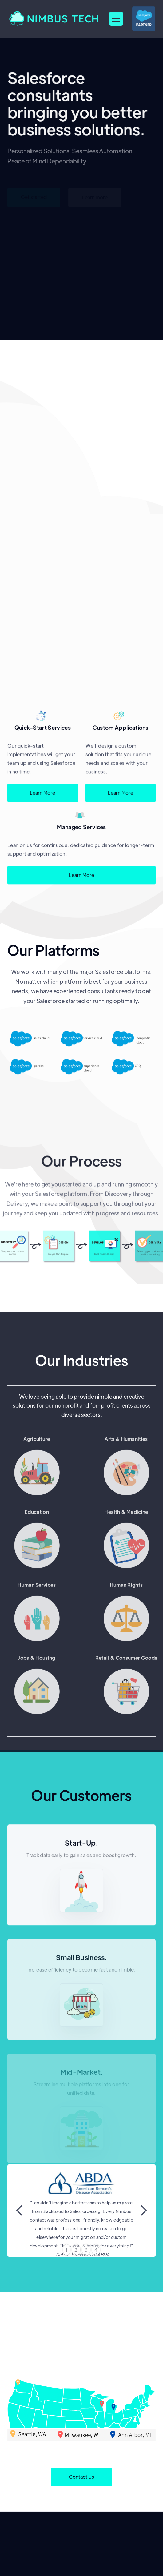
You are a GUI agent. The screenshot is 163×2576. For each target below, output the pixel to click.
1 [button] (67, 2250)
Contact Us (81, 2476)
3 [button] (86, 2250)
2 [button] (76, 2250)
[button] (116, 19)
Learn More (42, 798)
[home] (55, 19)
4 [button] (95, 2250)
